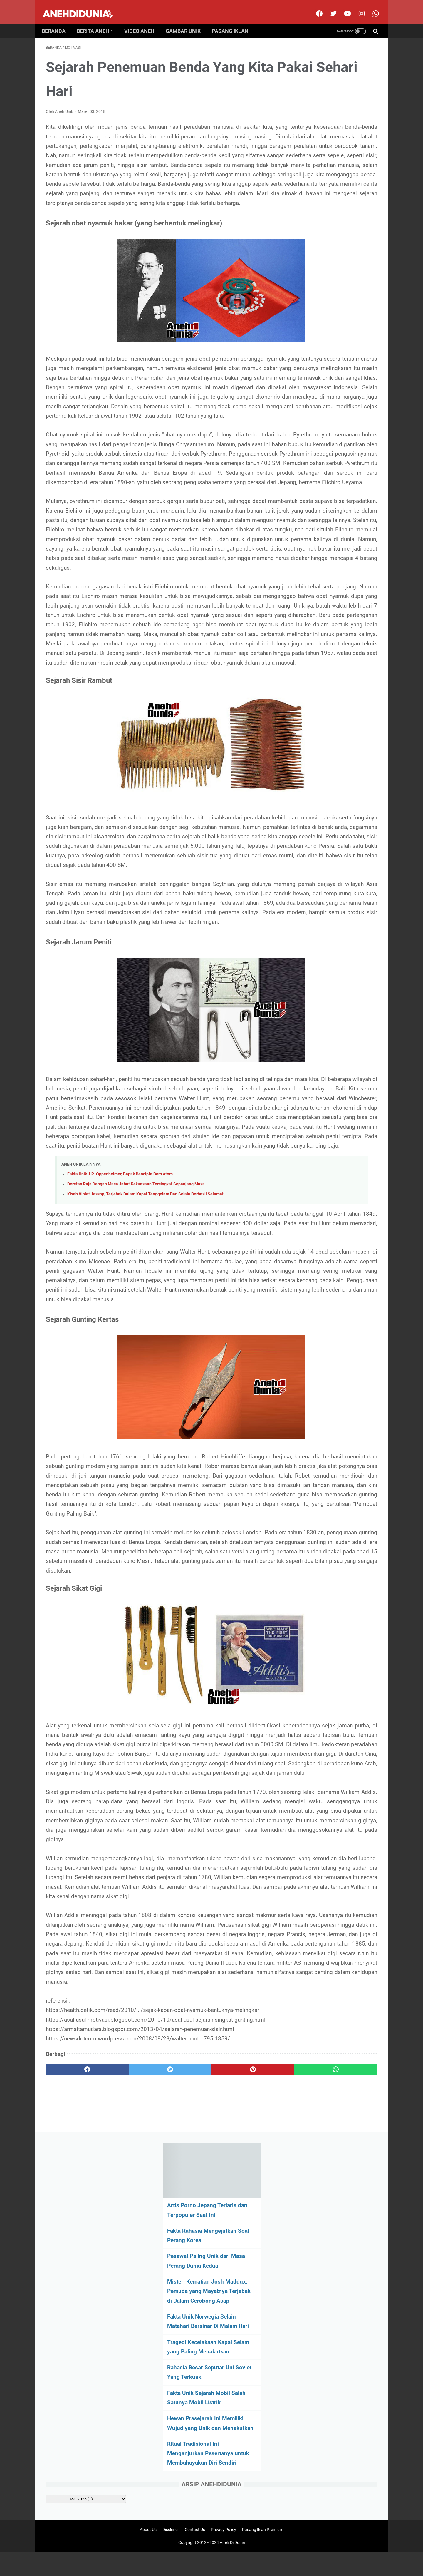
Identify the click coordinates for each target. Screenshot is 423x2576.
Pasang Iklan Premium (262, 2553)
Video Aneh (143, 21)
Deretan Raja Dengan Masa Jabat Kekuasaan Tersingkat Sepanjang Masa (136, 1425)
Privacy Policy (223, 2553)
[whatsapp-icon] (371, 7)
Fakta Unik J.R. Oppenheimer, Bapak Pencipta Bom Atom (120, 1415)
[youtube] (342, 7)
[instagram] (356, 7)
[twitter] (328, 7)
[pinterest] (184, 2491)
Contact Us (195, 2553)
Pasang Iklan (234, 21)
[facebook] (314, 7)
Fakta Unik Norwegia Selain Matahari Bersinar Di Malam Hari (328, 230)
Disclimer (170, 2553)
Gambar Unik (187, 21)
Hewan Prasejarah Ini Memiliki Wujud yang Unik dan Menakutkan (331, 341)
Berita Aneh (97, 21)
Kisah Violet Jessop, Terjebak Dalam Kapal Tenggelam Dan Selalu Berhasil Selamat (145, 1435)
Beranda (58, 21)
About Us (148, 2553)
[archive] (329, 431)
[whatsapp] (240, 2491)
